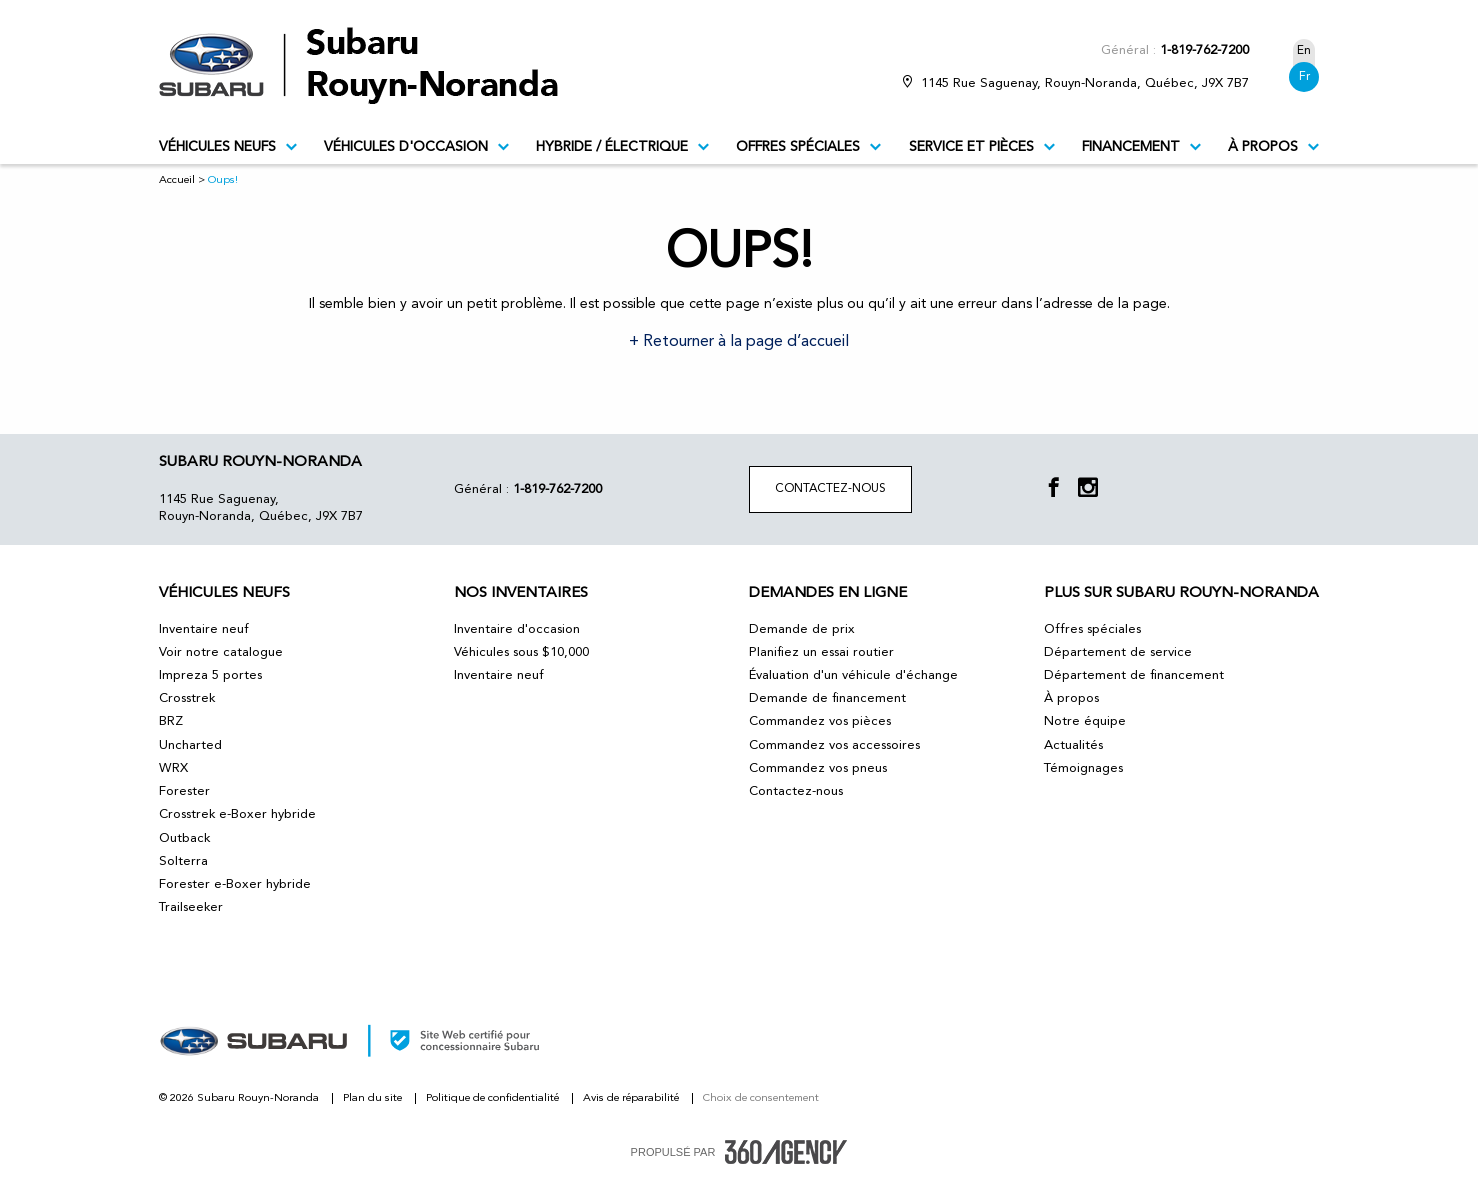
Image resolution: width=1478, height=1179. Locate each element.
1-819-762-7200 (1204, 50)
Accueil (177, 180)
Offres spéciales (808, 147)
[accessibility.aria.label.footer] (786, 1152)
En (1304, 51)
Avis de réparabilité (632, 1098)
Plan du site (374, 1098)
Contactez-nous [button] (830, 489)
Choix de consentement (761, 1098)
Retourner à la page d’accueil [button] (744, 342)
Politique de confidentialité (494, 1098)
